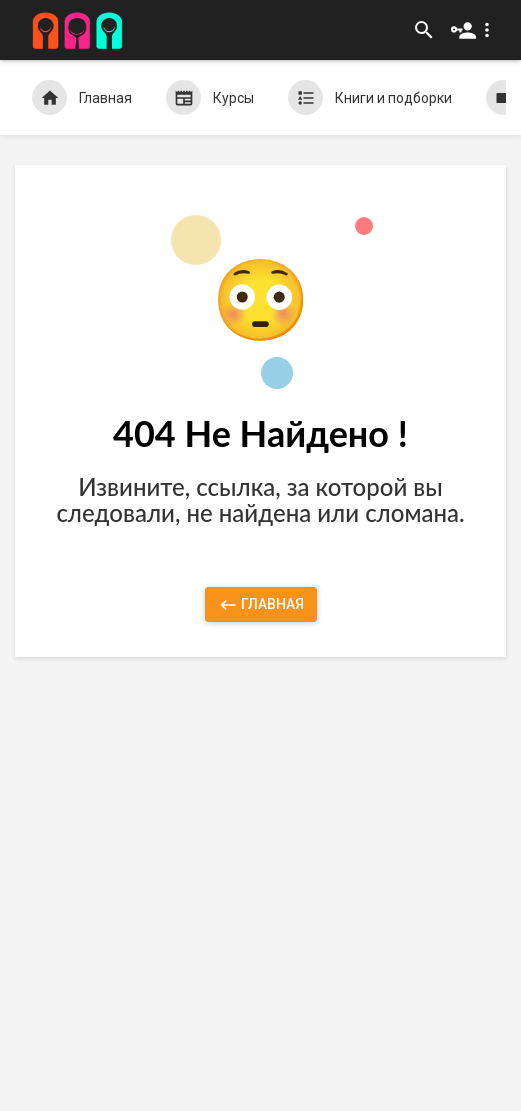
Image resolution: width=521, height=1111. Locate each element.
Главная (82, 97)
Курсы (210, 97)
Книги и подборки (370, 97)
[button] (474, 30)
